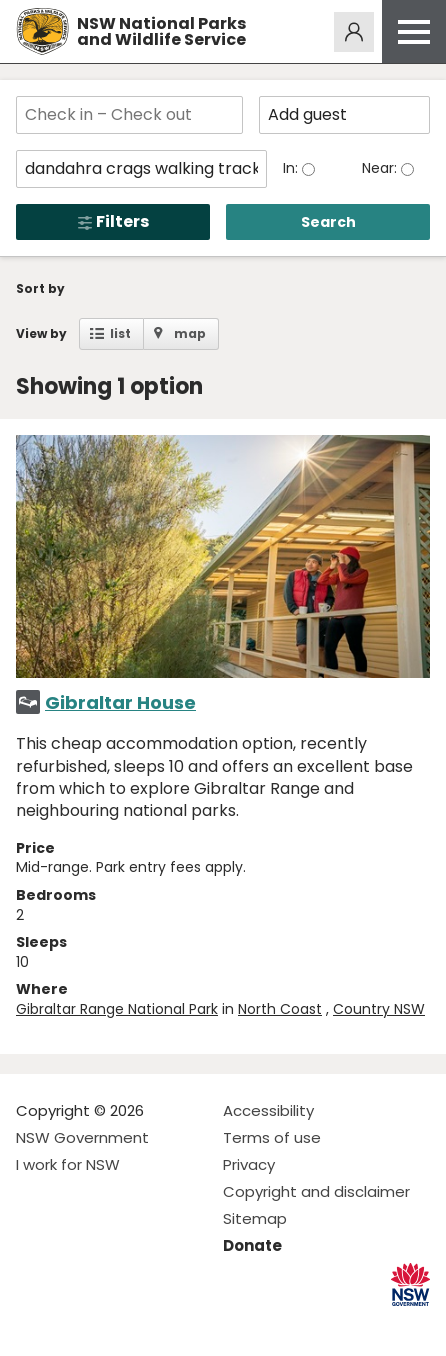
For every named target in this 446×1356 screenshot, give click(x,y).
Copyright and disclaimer (316, 1191)
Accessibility (268, 1110)
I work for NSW (68, 1164)
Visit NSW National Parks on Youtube (120, 1324)
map (190, 333)
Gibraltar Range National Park (117, 1009)
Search (328, 222)
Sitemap (255, 1218)
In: (292, 168)
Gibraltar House (120, 702)
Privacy (249, 1164)
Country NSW (379, 1009)
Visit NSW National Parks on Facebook (34, 1324)
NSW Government (82, 1137)
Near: (381, 168)
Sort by (40, 288)
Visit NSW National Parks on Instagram (77, 1324)
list (120, 333)
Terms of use (272, 1137)
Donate (252, 1245)
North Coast (280, 1009)
